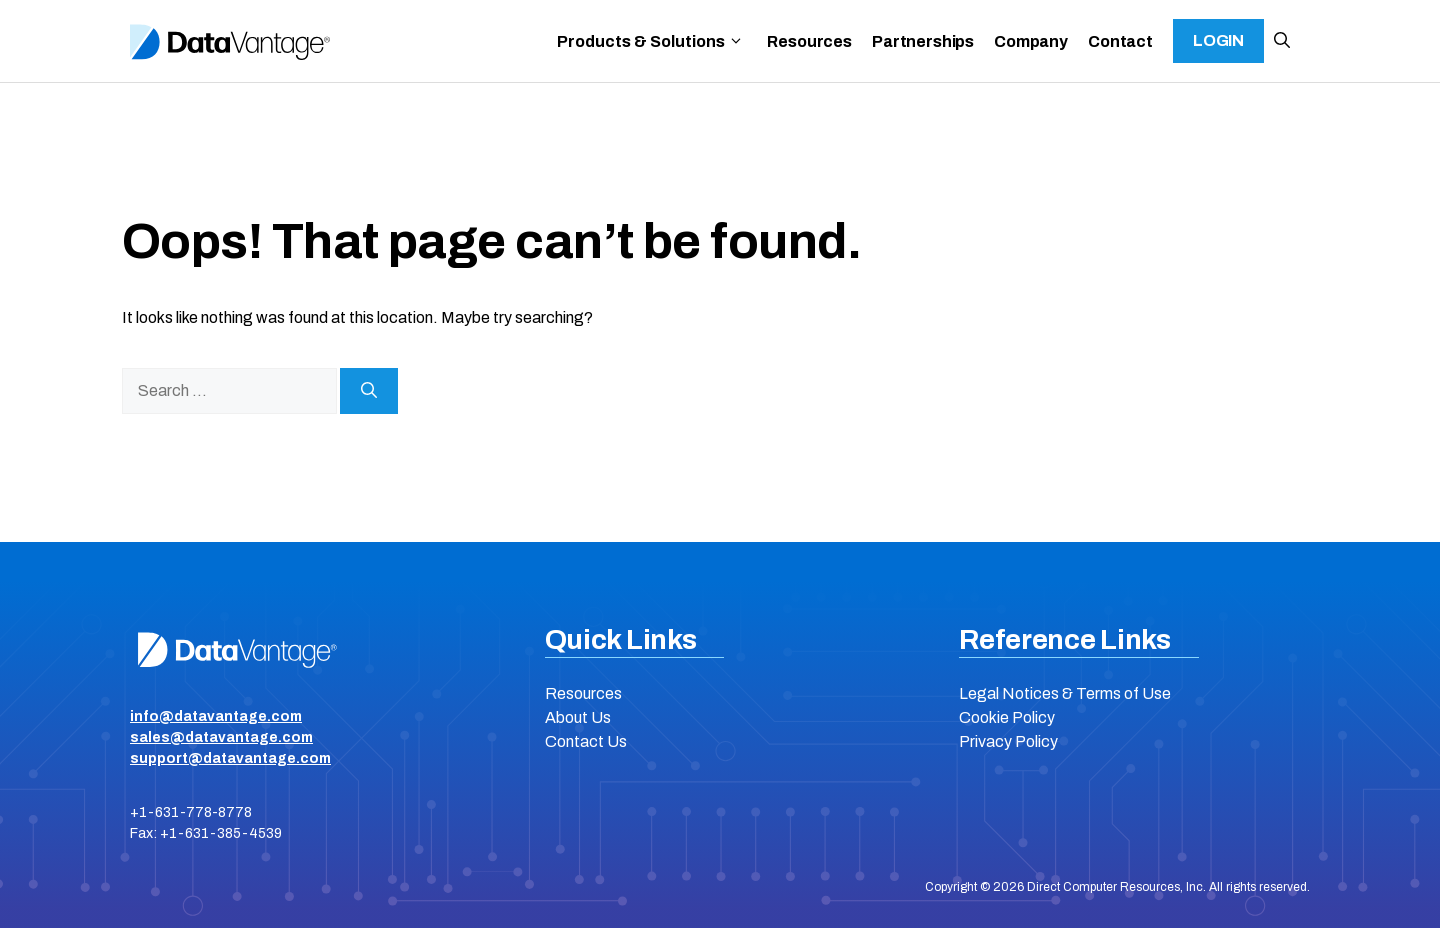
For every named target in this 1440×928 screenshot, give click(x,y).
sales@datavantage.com (221, 737)
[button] (1282, 41)
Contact (1120, 41)
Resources (809, 41)
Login (1218, 40)
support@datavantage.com (230, 758)
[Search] (369, 391)
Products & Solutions (650, 42)
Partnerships (923, 41)
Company (1031, 41)
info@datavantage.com (216, 716)
